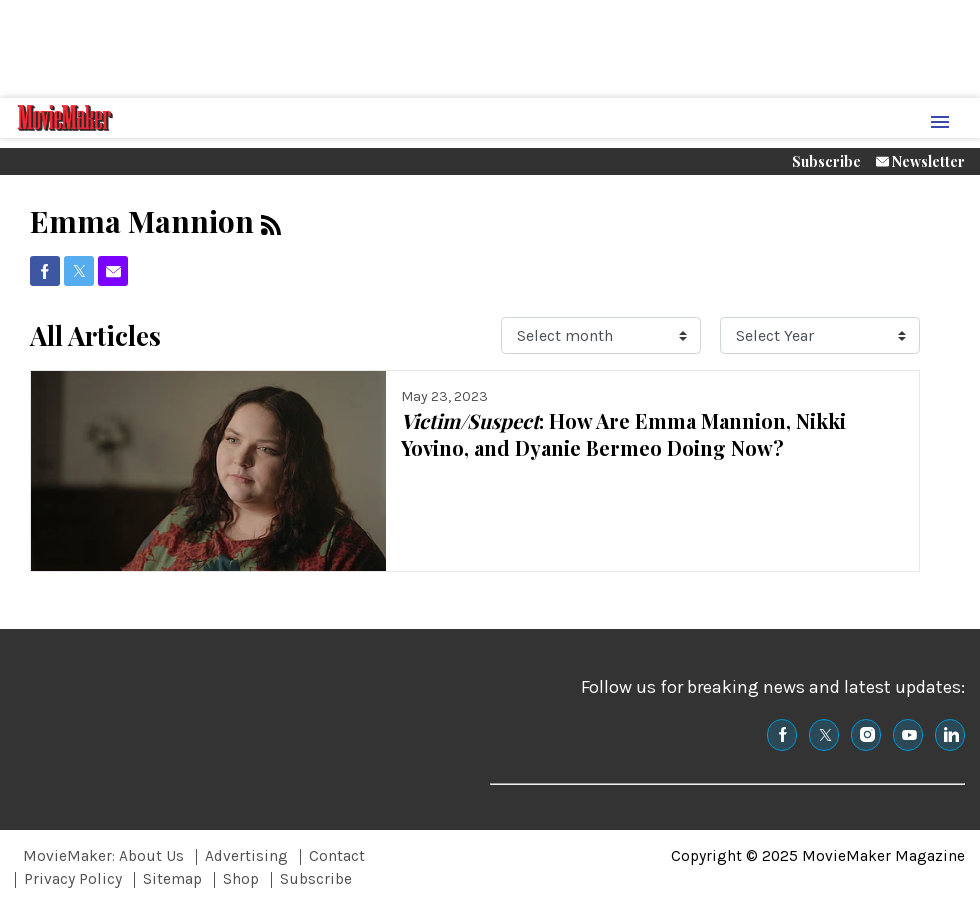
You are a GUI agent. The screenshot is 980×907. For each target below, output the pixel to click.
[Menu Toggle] (940, 123)
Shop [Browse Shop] (241, 879)
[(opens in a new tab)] (45, 271)
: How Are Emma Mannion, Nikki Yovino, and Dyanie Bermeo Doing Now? (623, 434)
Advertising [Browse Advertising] (246, 856)
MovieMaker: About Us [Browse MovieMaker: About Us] (103, 856)
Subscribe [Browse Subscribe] (316, 879)
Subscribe (826, 161)
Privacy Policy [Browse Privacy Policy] (73, 879)
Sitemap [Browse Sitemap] (172, 879)
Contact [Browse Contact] (337, 856)
